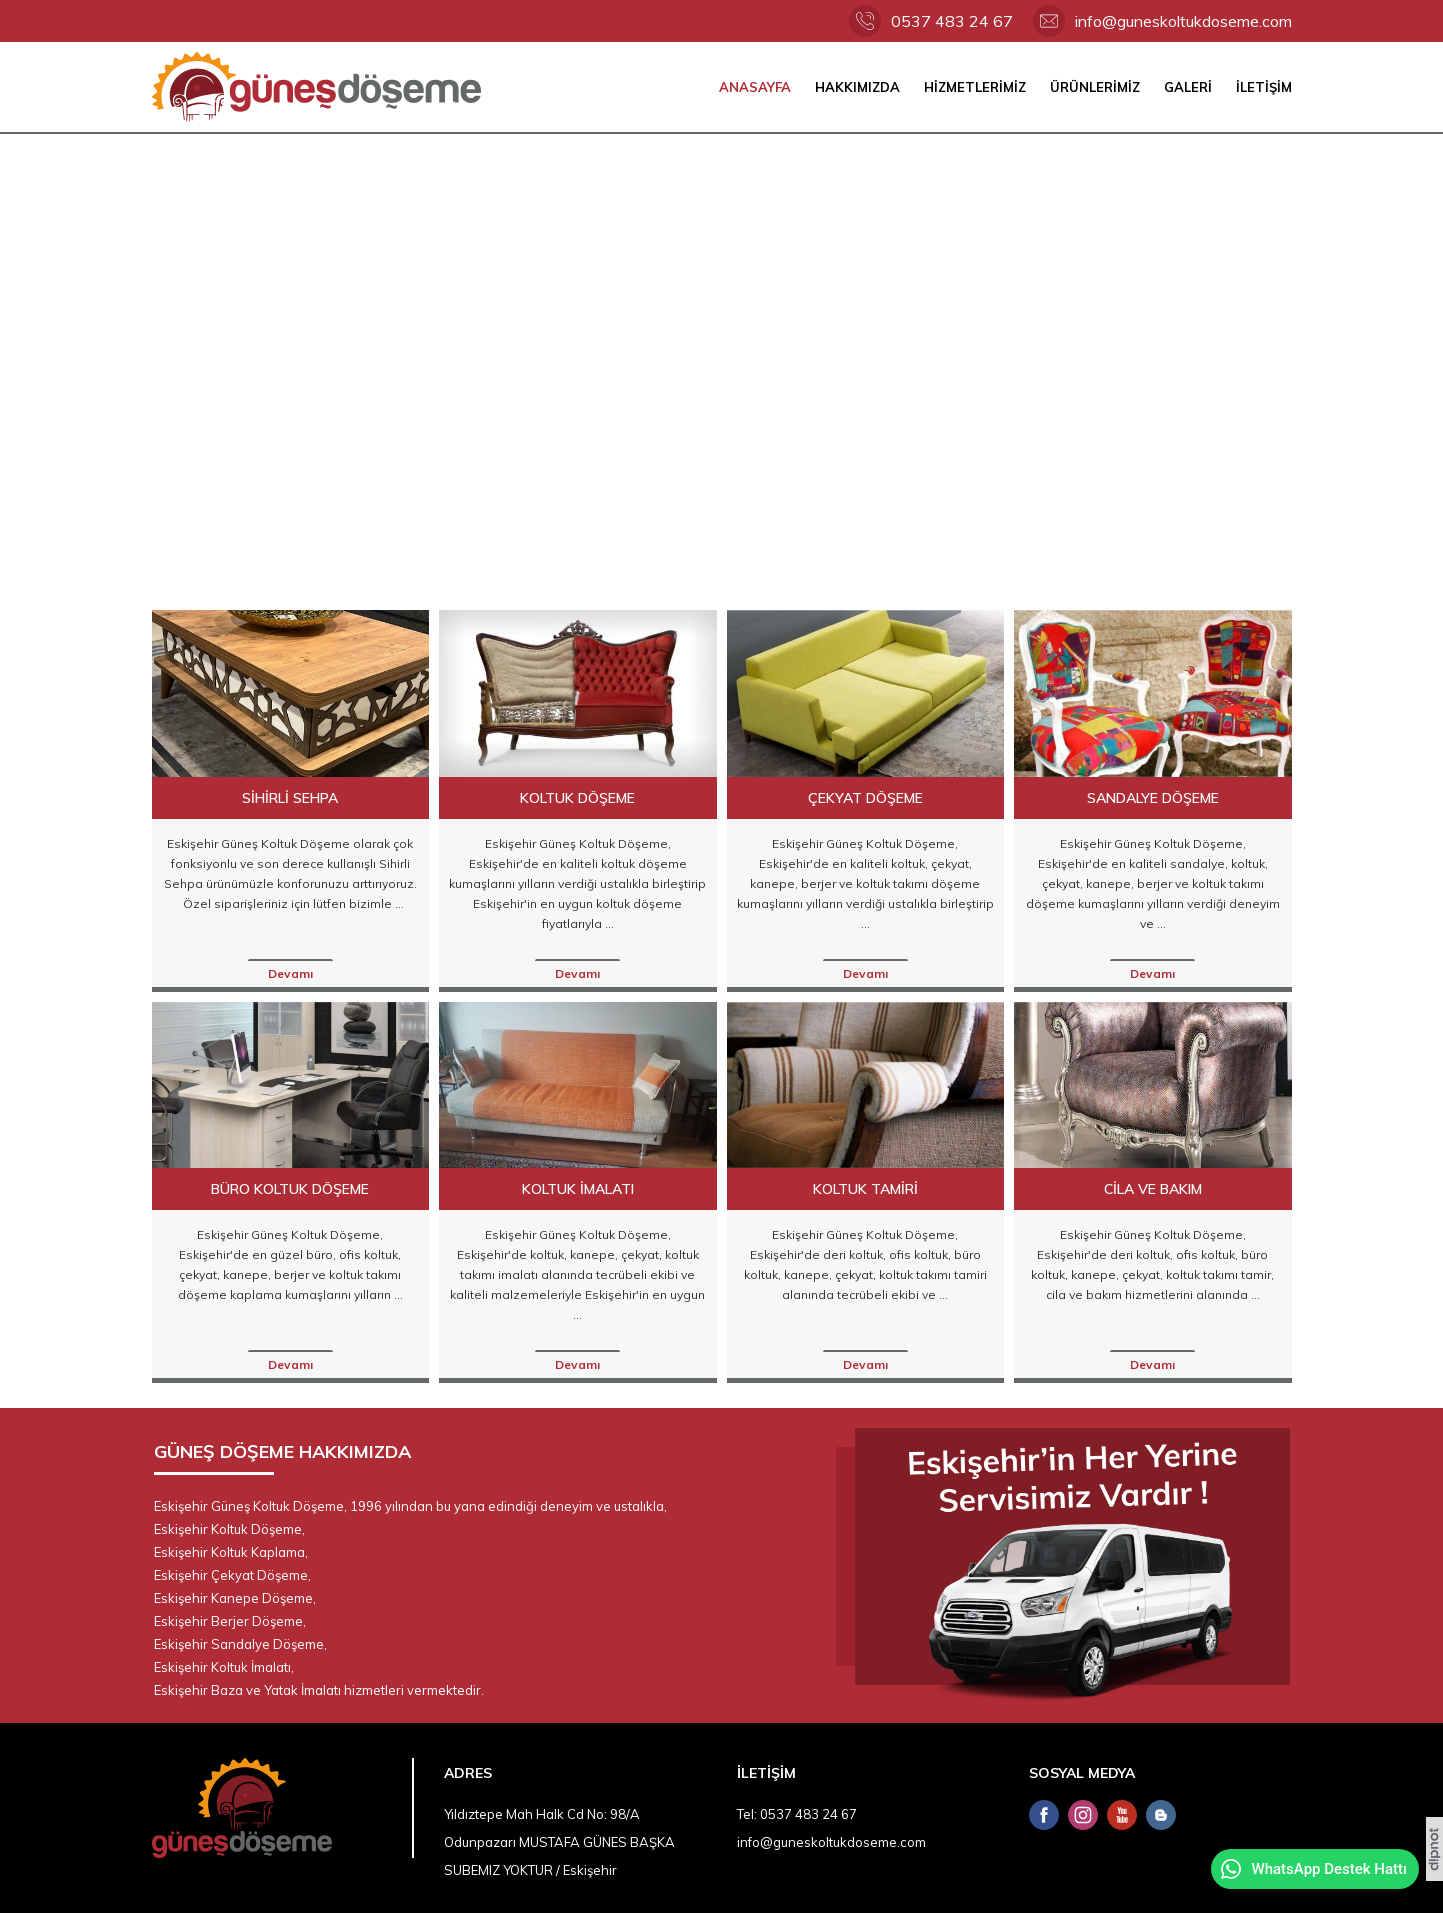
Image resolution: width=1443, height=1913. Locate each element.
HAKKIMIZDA (857, 87)
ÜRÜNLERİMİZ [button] (1095, 87)
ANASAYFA (755, 87)
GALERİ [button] (1188, 87)
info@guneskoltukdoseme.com (1183, 21)
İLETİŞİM (1264, 87)
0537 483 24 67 (952, 21)
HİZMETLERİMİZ (975, 87)
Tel (745, 1814)
